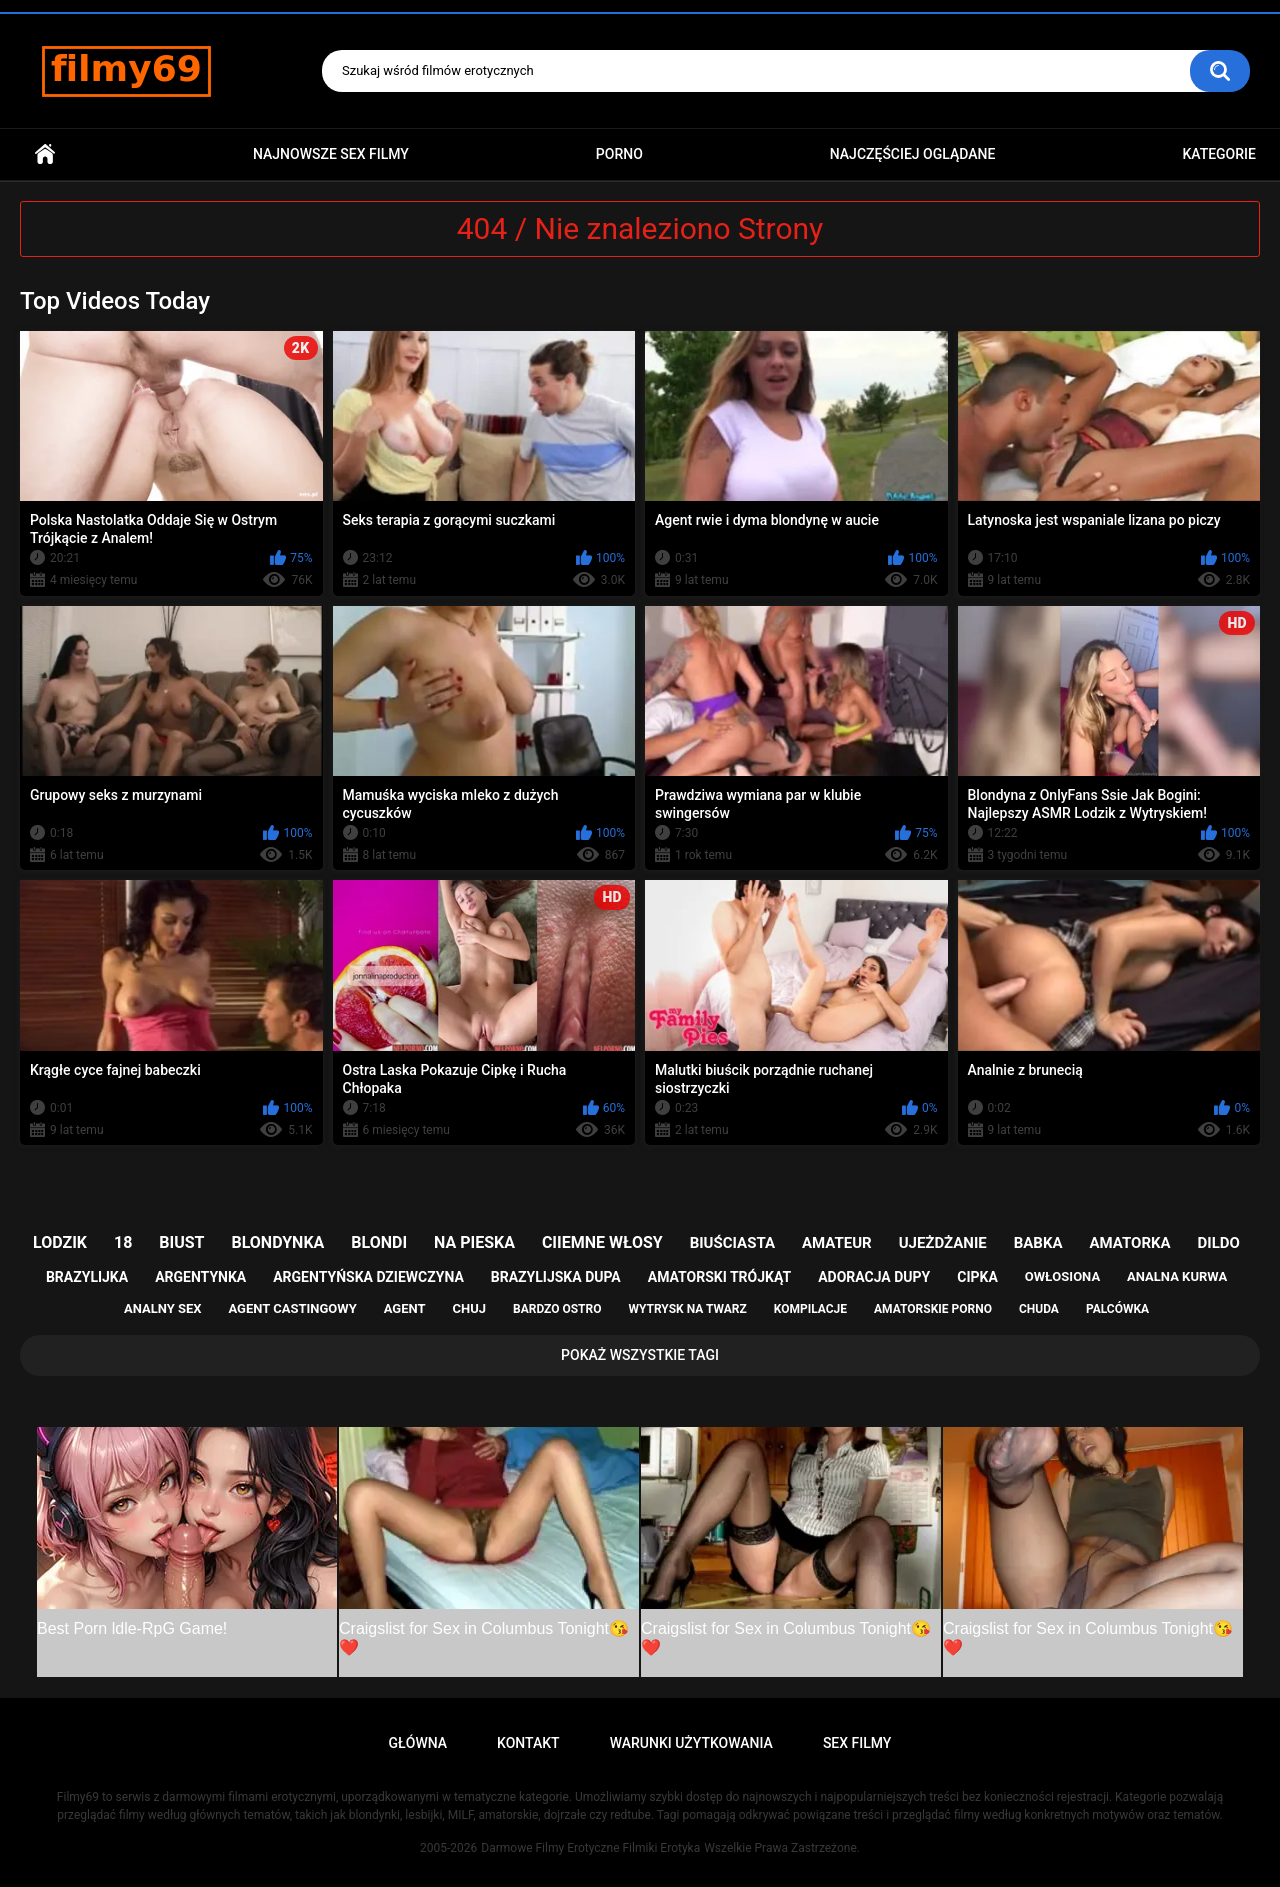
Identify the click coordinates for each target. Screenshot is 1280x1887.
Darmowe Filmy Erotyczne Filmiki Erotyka (590, 1848)
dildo (1219, 1243)
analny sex (163, 1308)
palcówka (1117, 1309)
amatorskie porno (933, 1309)
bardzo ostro (557, 1309)
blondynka (277, 1242)
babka (1038, 1243)
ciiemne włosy (602, 1242)
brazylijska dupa (556, 1277)
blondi (379, 1242)
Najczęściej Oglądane (913, 154)
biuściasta (732, 1243)
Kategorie (1219, 154)
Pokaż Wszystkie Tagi (640, 1355)
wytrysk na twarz (687, 1309)
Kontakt (528, 1743)
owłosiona (1062, 1276)
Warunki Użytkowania (691, 1743)
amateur (837, 1243)
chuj (470, 1308)
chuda (1039, 1309)
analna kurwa (1177, 1276)
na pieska (474, 1242)
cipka (977, 1277)
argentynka (200, 1277)
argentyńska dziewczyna (368, 1277)
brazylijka (87, 1277)
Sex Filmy (857, 1743)
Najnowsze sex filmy (331, 154)
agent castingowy (292, 1308)
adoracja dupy (874, 1277)
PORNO (619, 154)
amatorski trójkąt (719, 1277)
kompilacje (810, 1309)
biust (181, 1242)
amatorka (1129, 1243)
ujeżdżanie (943, 1243)
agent (405, 1308)
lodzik (60, 1242)
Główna (45, 154)
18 (123, 1242)
